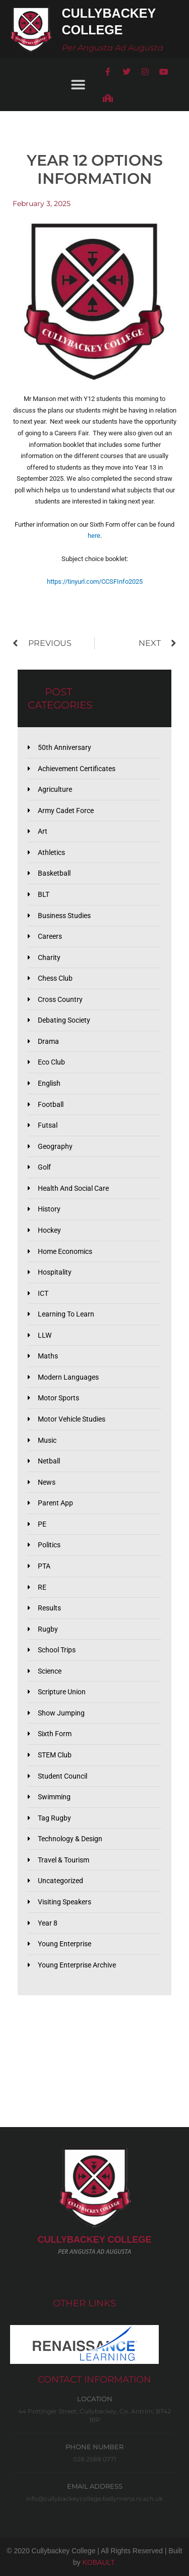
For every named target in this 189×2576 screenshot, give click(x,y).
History (49, 1209)
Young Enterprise (64, 1944)
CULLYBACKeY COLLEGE (94, 2240)
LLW (44, 1335)
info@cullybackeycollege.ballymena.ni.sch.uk (94, 2498)
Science (49, 1671)
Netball (49, 1461)
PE (42, 1524)
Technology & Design (70, 1839)
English (49, 1083)
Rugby (48, 1629)
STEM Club (55, 1755)
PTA (44, 1566)
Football (51, 1104)
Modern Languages (68, 1377)
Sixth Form (55, 1734)
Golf (44, 1167)
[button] (78, 84)
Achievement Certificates (76, 769)
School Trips (57, 1650)
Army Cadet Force (66, 810)
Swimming (54, 1797)
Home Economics (65, 1251)
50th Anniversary (64, 747)
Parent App (55, 1503)
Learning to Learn (66, 1314)
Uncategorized (60, 1881)
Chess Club (55, 978)
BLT (43, 894)
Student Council (62, 1776)
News (46, 1482)
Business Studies (64, 916)
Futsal (47, 1125)
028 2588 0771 (94, 2459)
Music (47, 1440)
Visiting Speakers (64, 1902)
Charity (49, 957)
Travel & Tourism (63, 1860)
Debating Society (64, 1020)
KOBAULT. (99, 2562)
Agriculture (55, 789)
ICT (43, 1293)
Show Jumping (61, 1713)
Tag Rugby (54, 1818)
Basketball (54, 873)
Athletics (51, 852)
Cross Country (60, 999)
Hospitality (55, 1272)
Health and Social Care (73, 1188)
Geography (55, 1146)
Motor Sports (58, 1398)
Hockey (49, 1230)
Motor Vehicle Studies (71, 1419)
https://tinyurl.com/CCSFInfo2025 (95, 581)
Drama (48, 1041)
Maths (48, 1356)
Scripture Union (62, 1692)
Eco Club (51, 1062)
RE (42, 1587)
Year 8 (47, 1923)
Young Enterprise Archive (77, 1965)
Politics (49, 1545)
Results (49, 1608)
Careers (50, 936)
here (94, 535)
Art (42, 831)
